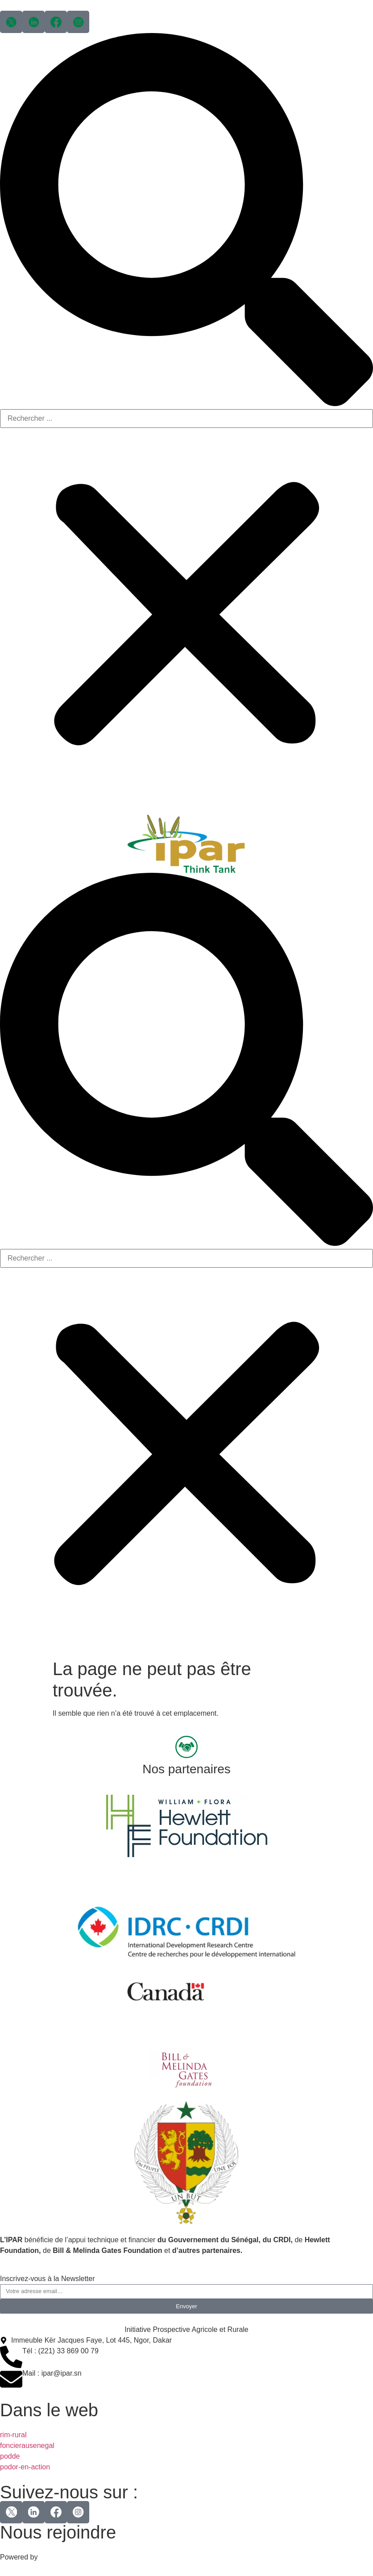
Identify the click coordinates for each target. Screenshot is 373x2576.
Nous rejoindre (58, 2532)
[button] (186, 221)
